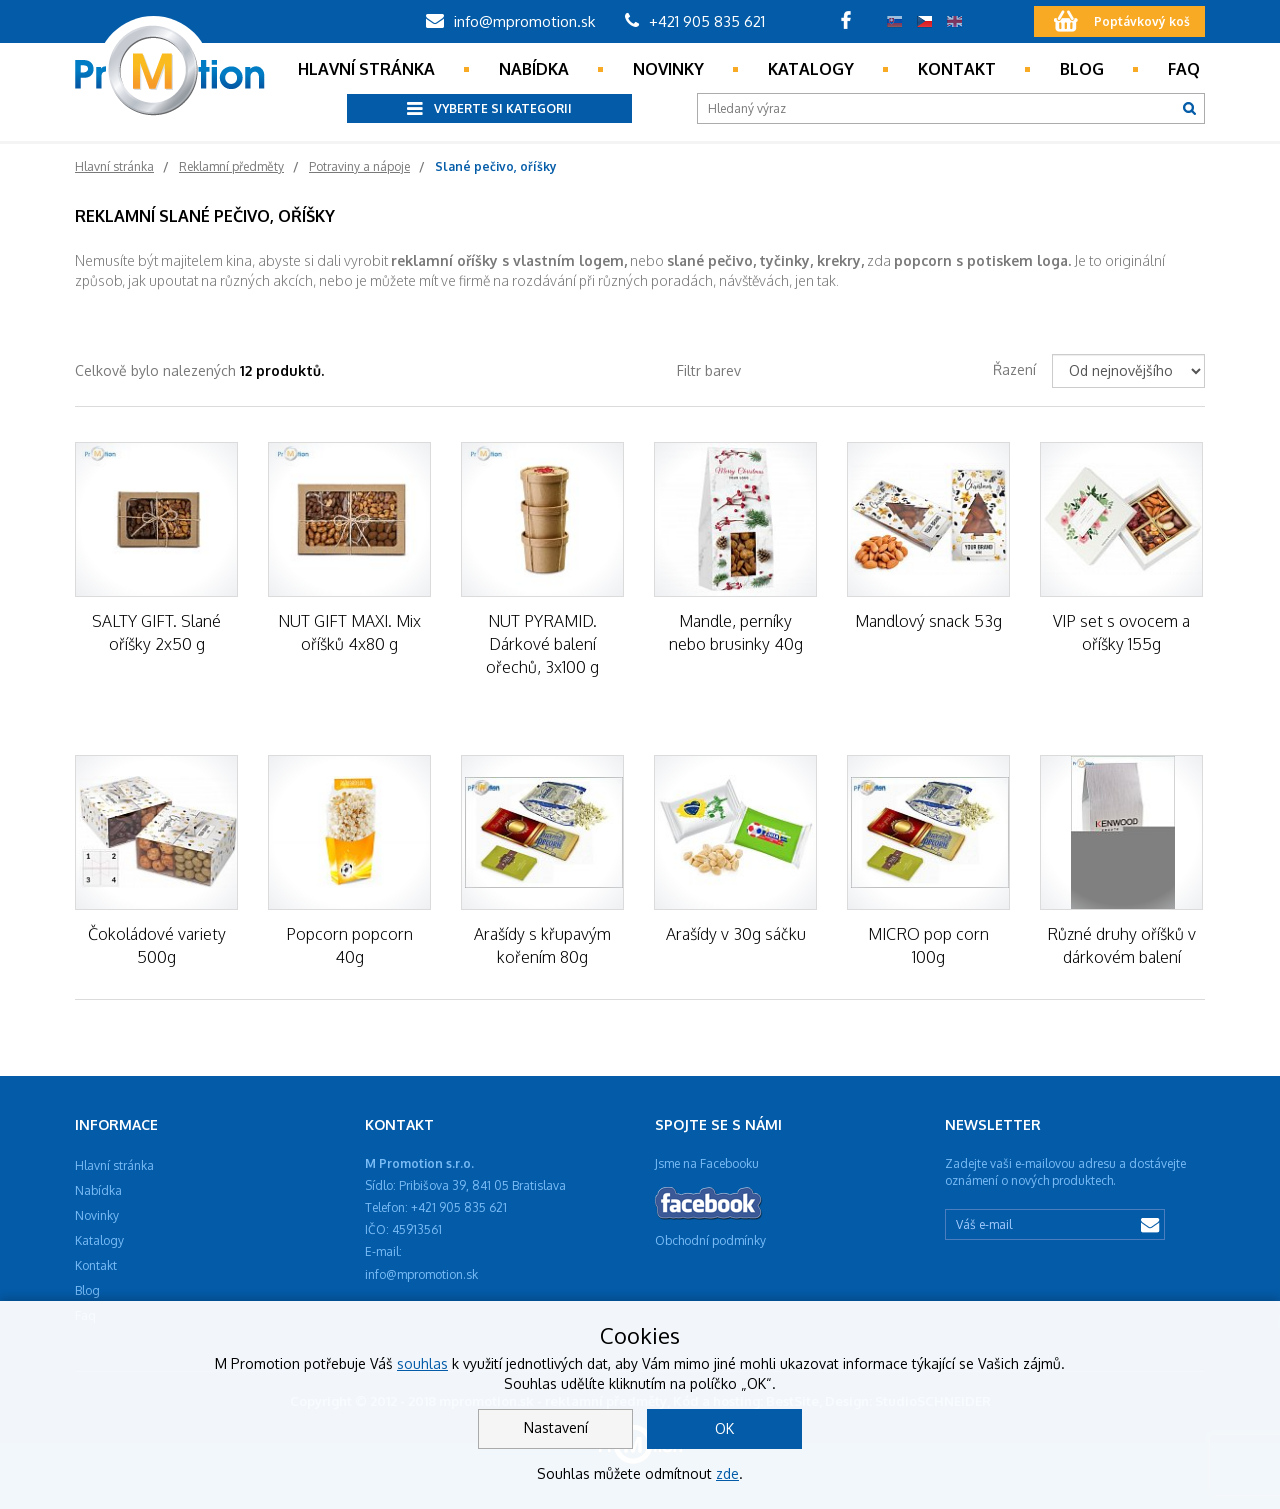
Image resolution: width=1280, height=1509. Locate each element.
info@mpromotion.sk (510, 21)
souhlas (422, 1363)
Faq (1184, 69)
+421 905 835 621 (695, 21)
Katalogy (811, 69)
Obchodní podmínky (710, 1240)
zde (727, 1473)
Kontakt (957, 69)
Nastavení (556, 1427)
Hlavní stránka (366, 69)
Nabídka (534, 69)
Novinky (668, 69)
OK (724, 1428)
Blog (1082, 69)
